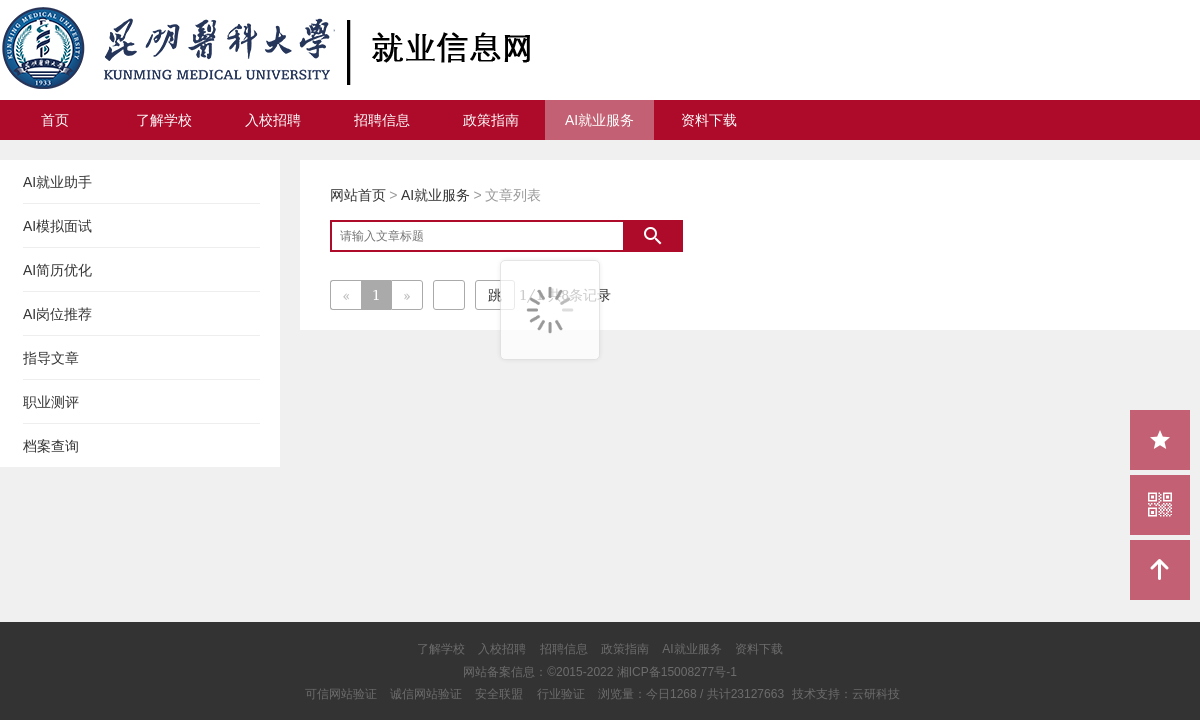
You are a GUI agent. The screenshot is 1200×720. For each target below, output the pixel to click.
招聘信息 (382, 120)
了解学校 (164, 120)
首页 (55, 120)
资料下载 (709, 120)
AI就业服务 (599, 120)
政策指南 (491, 120)
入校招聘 (273, 120)
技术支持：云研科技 (846, 694)
